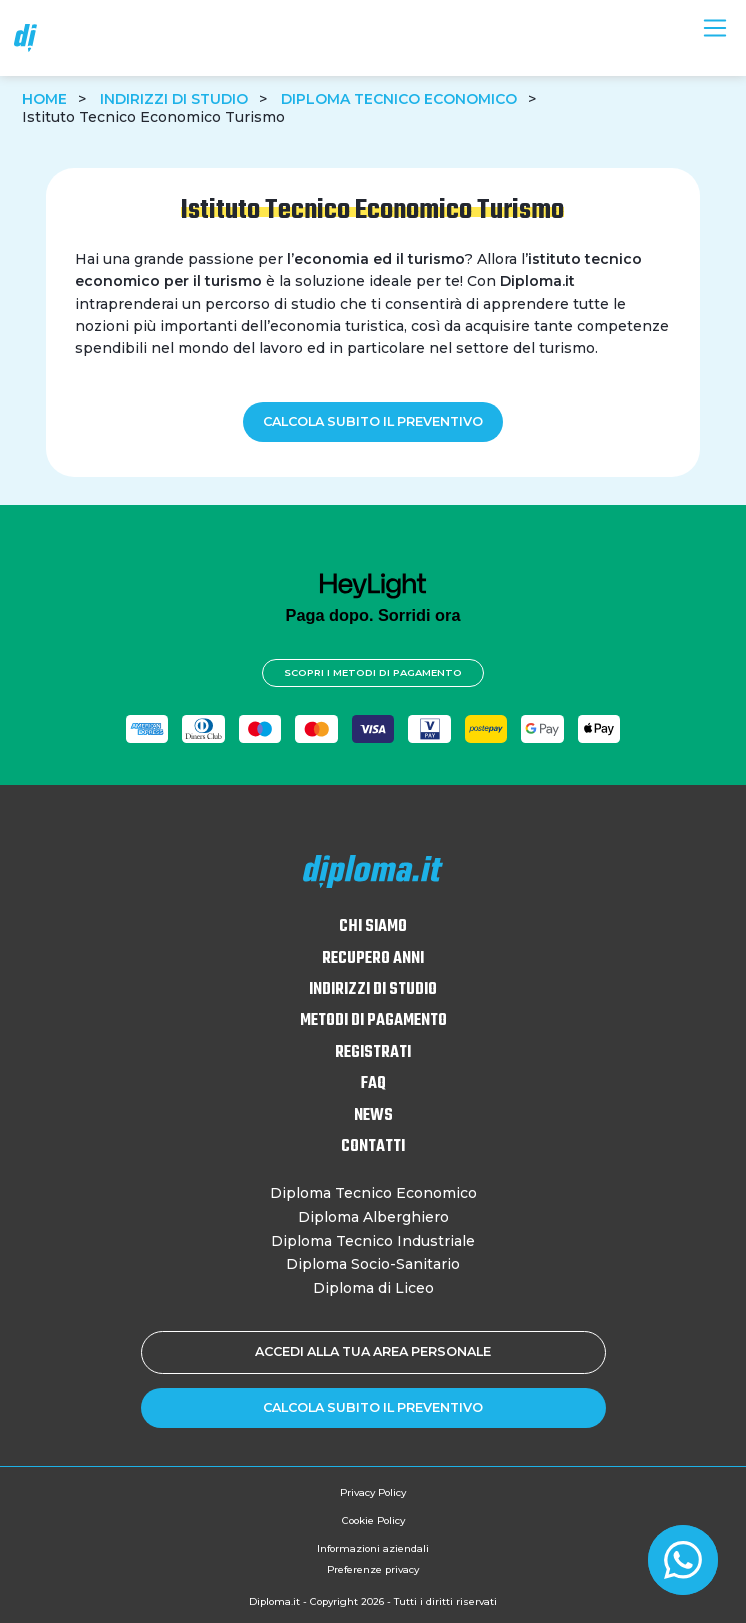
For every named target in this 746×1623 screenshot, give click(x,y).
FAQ (373, 1084)
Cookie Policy (373, 1520)
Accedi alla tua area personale (373, 1351)
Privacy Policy (373, 1492)
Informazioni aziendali (373, 1548)
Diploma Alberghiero (373, 1217)
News (373, 1116)
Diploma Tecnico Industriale (373, 1241)
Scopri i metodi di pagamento (373, 672)
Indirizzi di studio (174, 99)
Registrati (373, 1053)
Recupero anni (373, 959)
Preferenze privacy (373, 1569)
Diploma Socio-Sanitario (373, 1264)
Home (44, 99)
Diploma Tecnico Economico (399, 99)
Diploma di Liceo (373, 1288)
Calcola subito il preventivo (373, 421)
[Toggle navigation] (714, 27)
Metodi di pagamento (373, 1021)
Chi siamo (373, 927)
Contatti (373, 1147)
